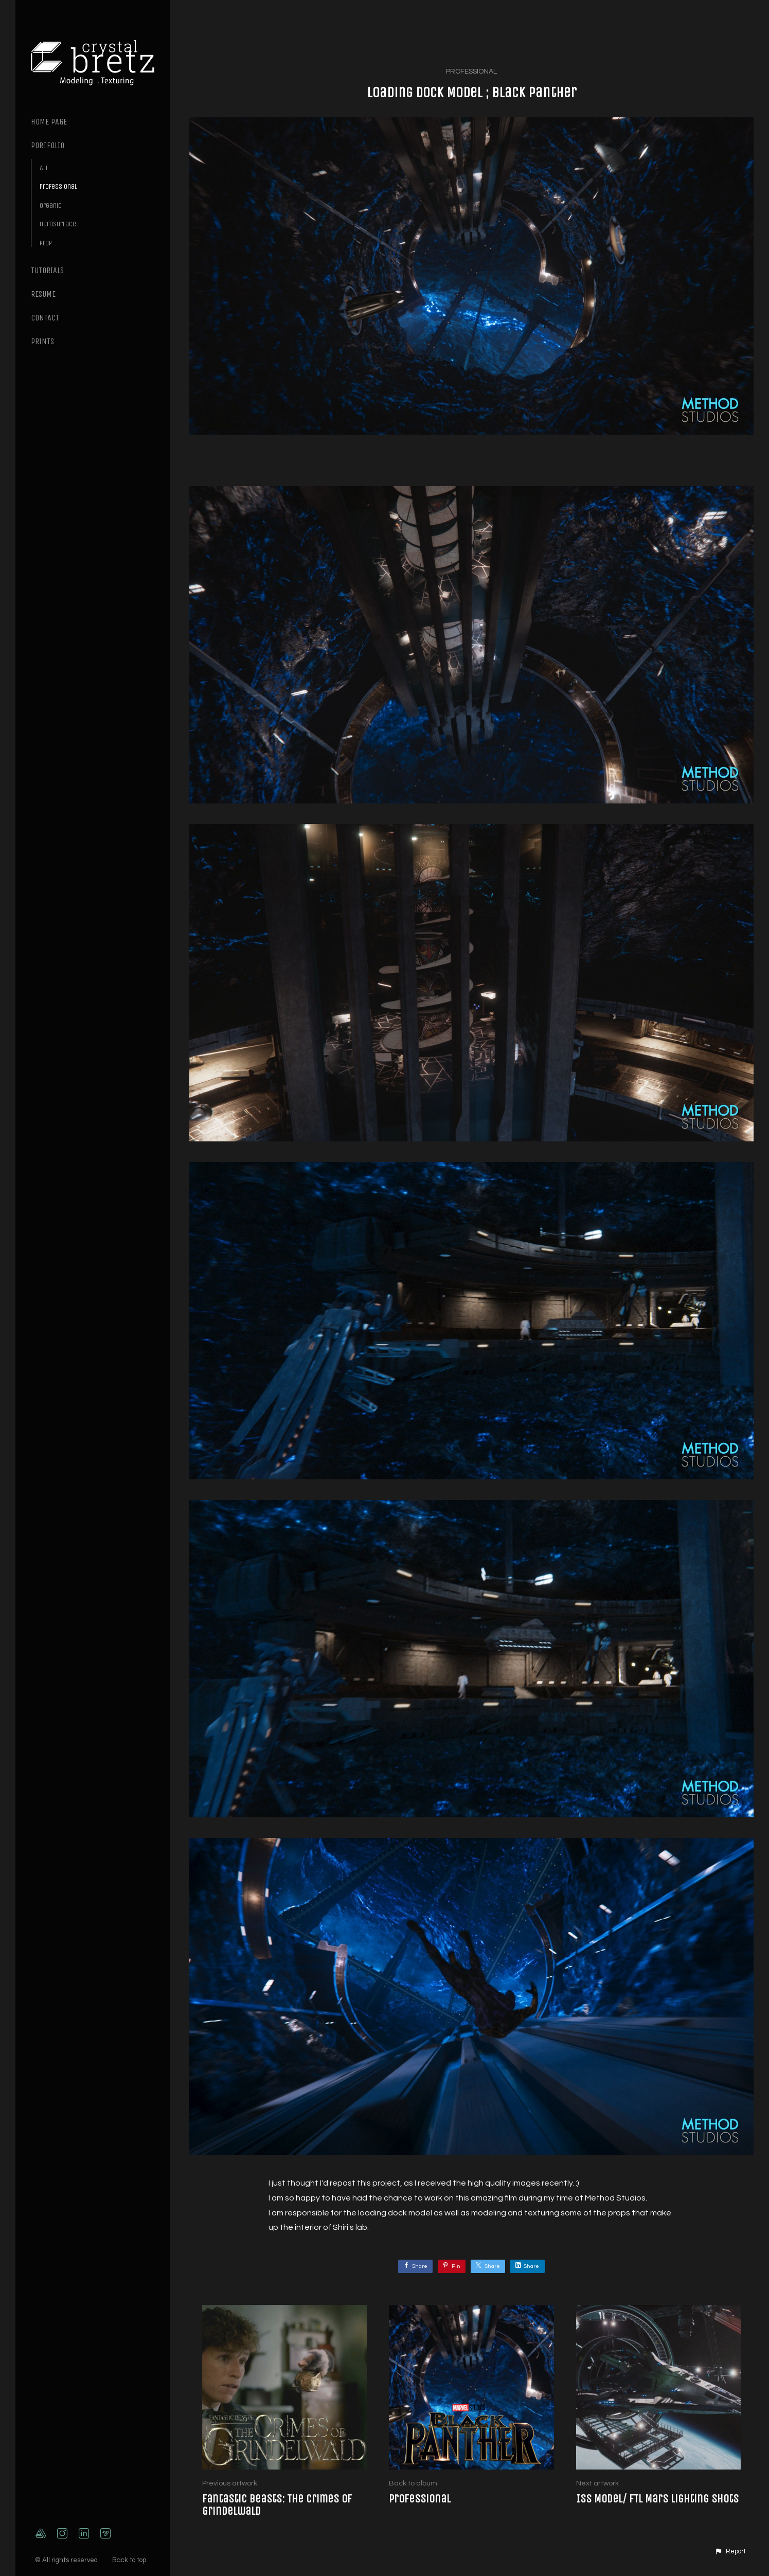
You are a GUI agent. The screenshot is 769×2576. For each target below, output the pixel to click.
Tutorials (47, 270)
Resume (43, 294)
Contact (45, 318)
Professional (58, 186)
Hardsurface (58, 224)
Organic (51, 205)
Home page (49, 122)
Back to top (130, 2560)
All (44, 168)
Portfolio (47, 145)
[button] (730, 2552)
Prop (46, 243)
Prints (42, 341)
